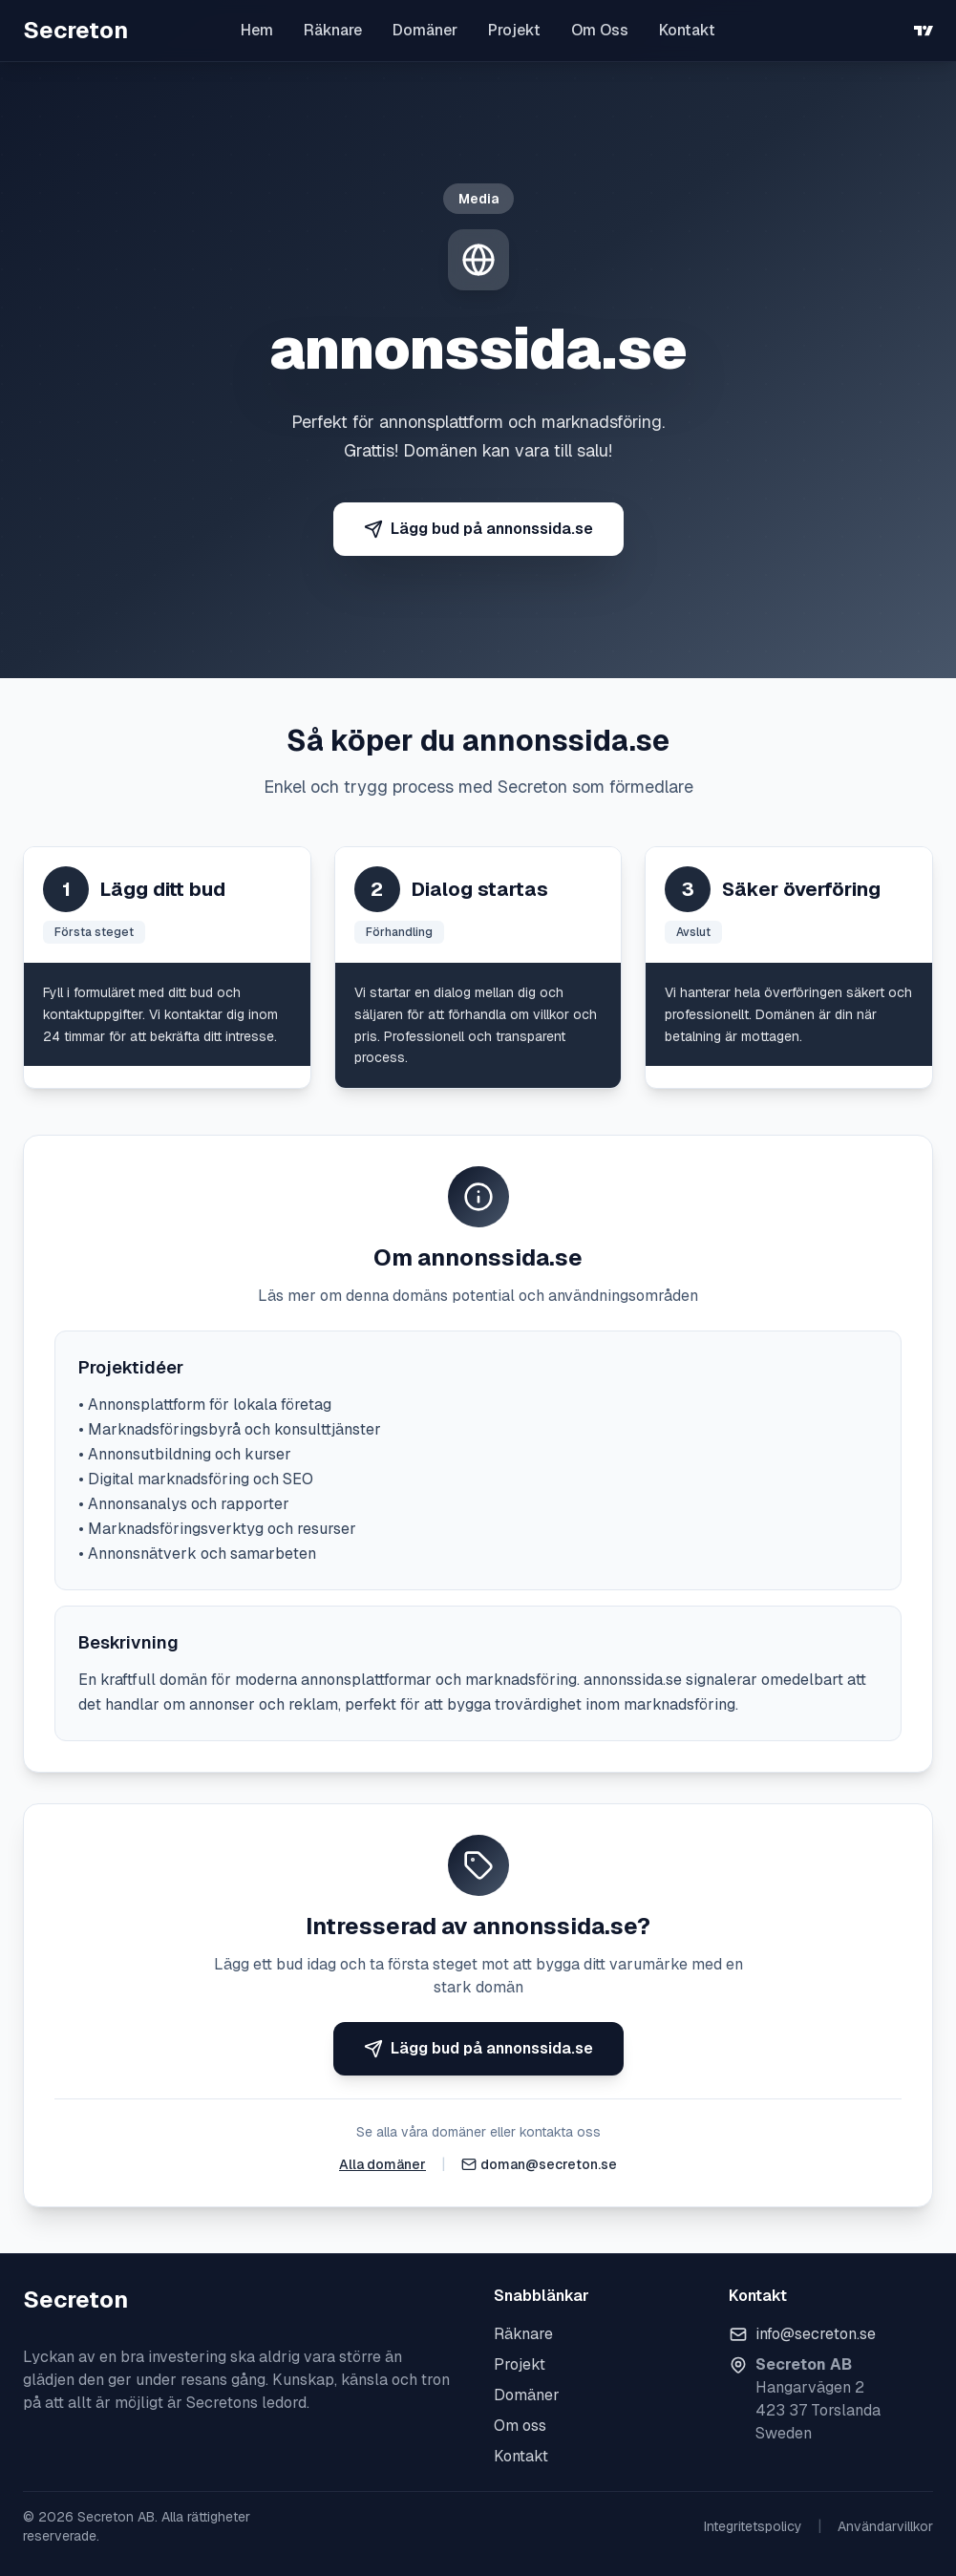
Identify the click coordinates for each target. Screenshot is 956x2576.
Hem (257, 30)
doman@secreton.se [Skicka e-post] (548, 2164)
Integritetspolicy (753, 2526)
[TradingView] (923, 30)
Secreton (75, 30)
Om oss (520, 2426)
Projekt (514, 30)
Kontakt (687, 30)
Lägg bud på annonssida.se (478, 529)
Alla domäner (382, 2164)
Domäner (425, 30)
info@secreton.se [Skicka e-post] (815, 2334)
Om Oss (599, 30)
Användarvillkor (885, 2526)
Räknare (333, 30)
